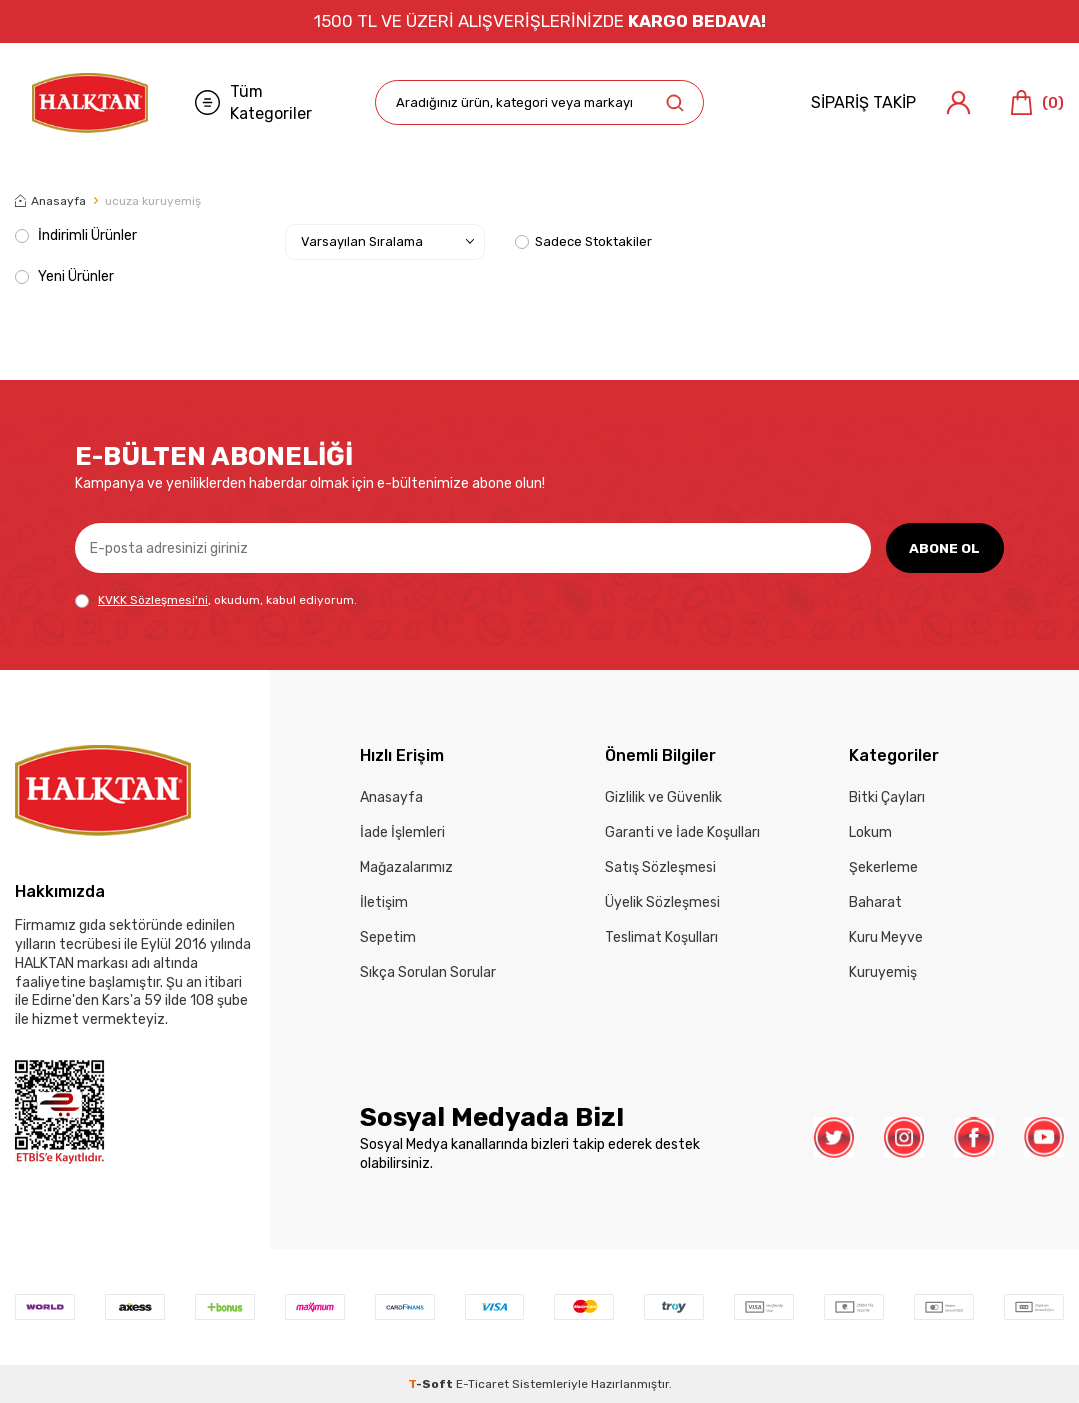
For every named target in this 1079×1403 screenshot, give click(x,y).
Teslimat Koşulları (661, 937)
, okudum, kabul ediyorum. (216, 600)
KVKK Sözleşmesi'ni (153, 600)
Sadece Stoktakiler (583, 241)
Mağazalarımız (406, 867)
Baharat (875, 902)
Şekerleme (883, 867)
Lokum (870, 832)
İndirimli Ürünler (76, 235)
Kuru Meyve (886, 937)
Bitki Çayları (887, 797)
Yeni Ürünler (64, 276)
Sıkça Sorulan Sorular (428, 972)
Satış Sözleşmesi (660, 867)
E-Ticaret (482, 1384)
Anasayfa (50, 201)
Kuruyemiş (883, 972)
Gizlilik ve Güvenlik (663, 797)
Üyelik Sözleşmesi (662, 902)
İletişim (384, 902)
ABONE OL (944, 547)
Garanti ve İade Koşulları (682, 832)
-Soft (432, 1384)
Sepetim (388, 937)
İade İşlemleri (402, 832)
